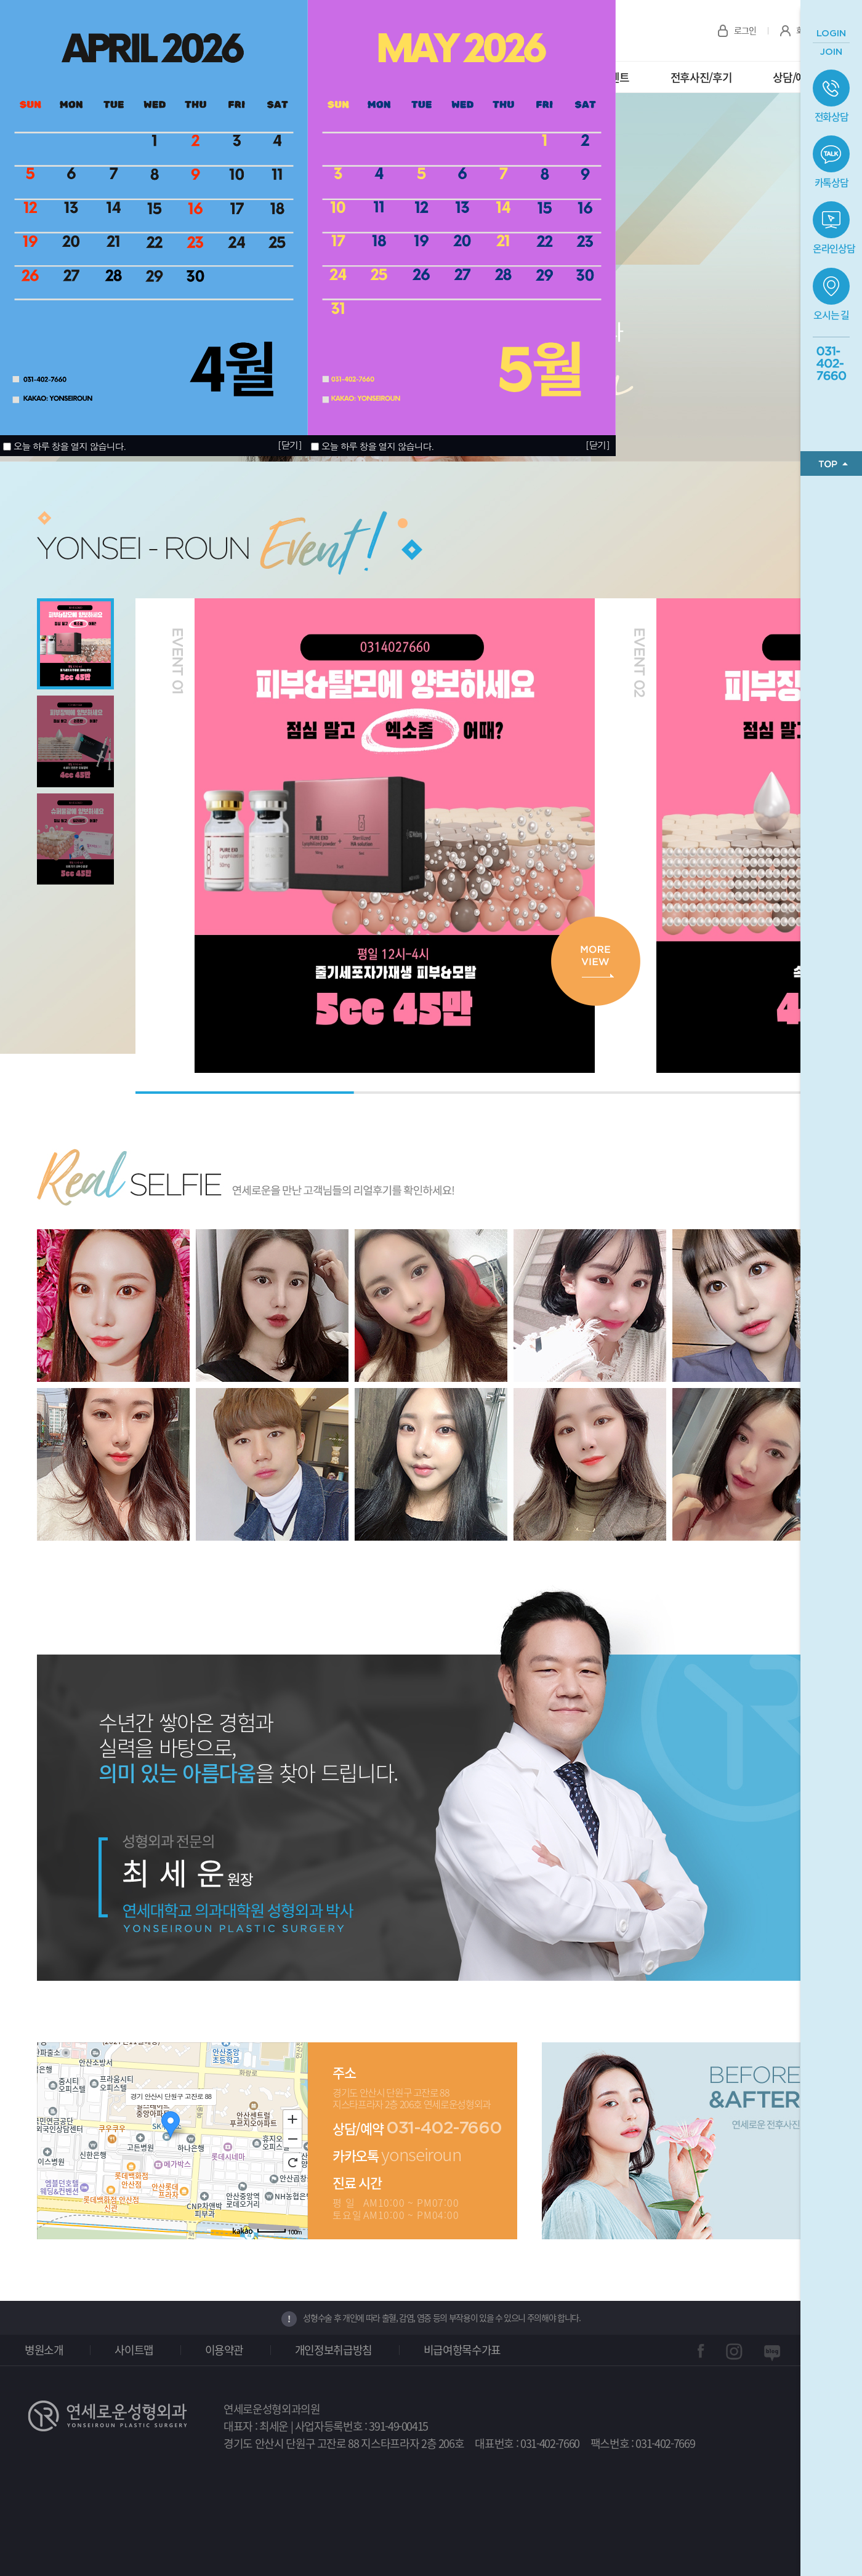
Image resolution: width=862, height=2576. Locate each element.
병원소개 (44, 2349)
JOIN (831, 52)
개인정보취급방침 (333, 2349)
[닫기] (597, 445)
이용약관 (224, 2349)
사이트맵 (134, 2349)
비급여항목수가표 (462, 2349)
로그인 (744, 30)
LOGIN (831, 34)
